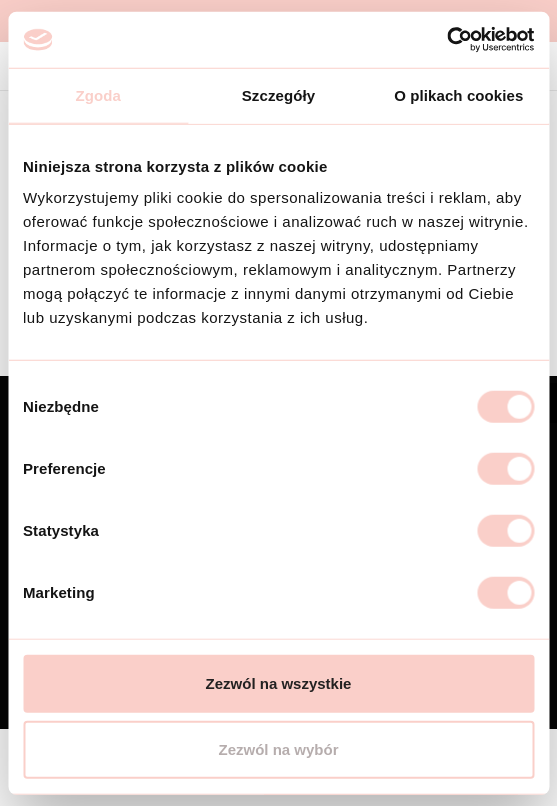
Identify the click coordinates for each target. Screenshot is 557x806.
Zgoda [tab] (98, 94)
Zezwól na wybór (278, 748)
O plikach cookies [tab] (458, 94)
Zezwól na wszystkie (279, 683)
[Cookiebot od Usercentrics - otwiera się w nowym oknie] (446, 40)
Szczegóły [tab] (278, 94)
